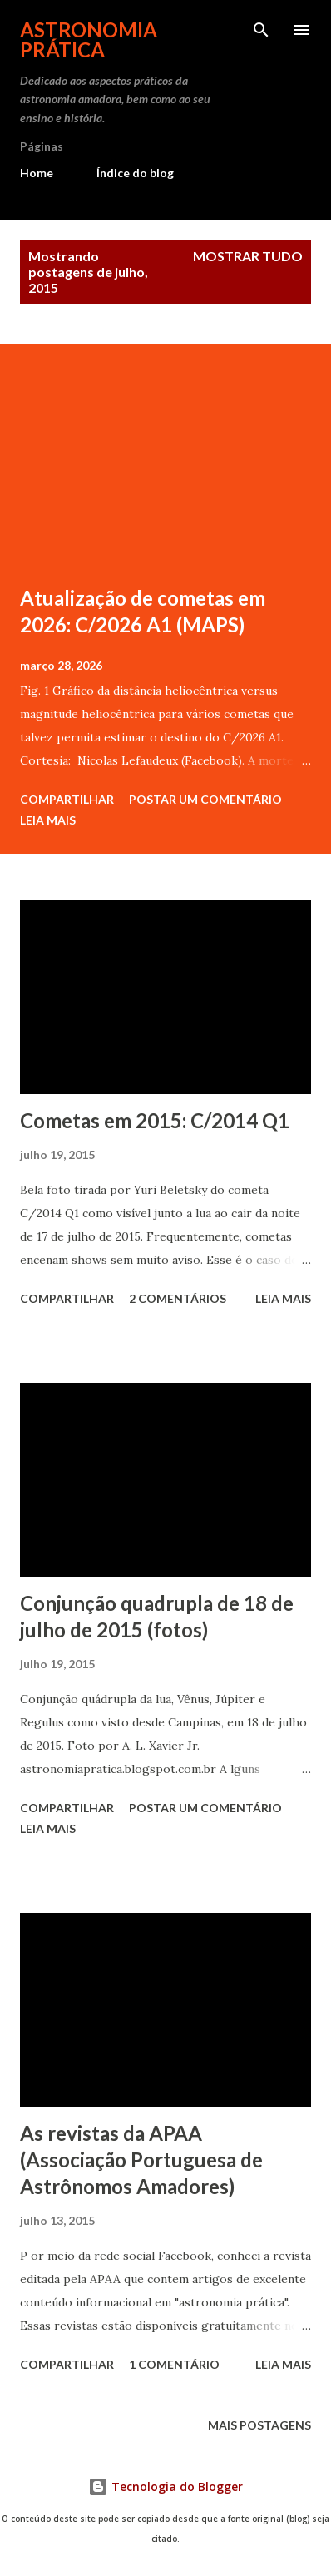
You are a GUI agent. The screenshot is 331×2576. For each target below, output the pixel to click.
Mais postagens (259, 2425)
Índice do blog (135, 173)
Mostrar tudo (248, 256)
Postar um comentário (205, 799)
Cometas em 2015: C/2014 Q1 (154, 1120)
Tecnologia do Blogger (165, 2486)
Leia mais (48, 820)
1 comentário (174, 2364)
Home (36, 173)
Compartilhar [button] (67, 799)
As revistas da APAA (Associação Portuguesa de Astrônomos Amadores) (141, 2159)
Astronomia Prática (88, 39)
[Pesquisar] (261, 30)
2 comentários (177, 1298)
